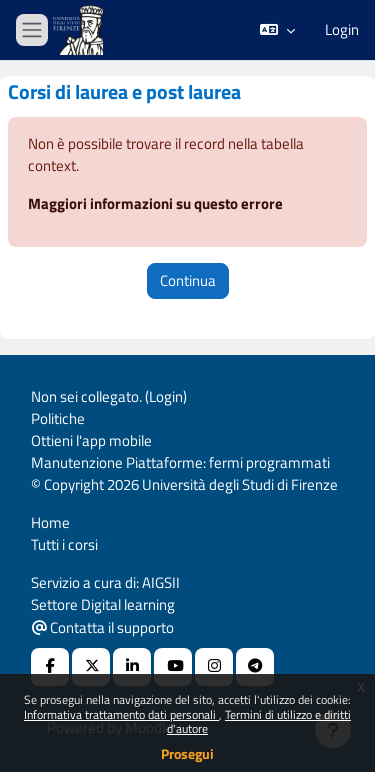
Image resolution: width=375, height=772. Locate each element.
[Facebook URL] (50, 667)
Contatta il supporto (103, 627)
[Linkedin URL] (132, 667)
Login (342, 30)
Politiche (58, 418)
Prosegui (187, 753)
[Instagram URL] (214, 667)
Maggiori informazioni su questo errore (155, 203)
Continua (188, 280)
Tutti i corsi (64, 544)
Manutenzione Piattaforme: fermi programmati (180, 462)
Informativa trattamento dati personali (121, 714)
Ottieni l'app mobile (91, 440)
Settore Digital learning (103, 604)
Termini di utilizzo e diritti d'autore (259, 721)
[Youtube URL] (173, 667)
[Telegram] (255, 667)
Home (50, 522)
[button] (277, 30)
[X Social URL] (91, 667)
